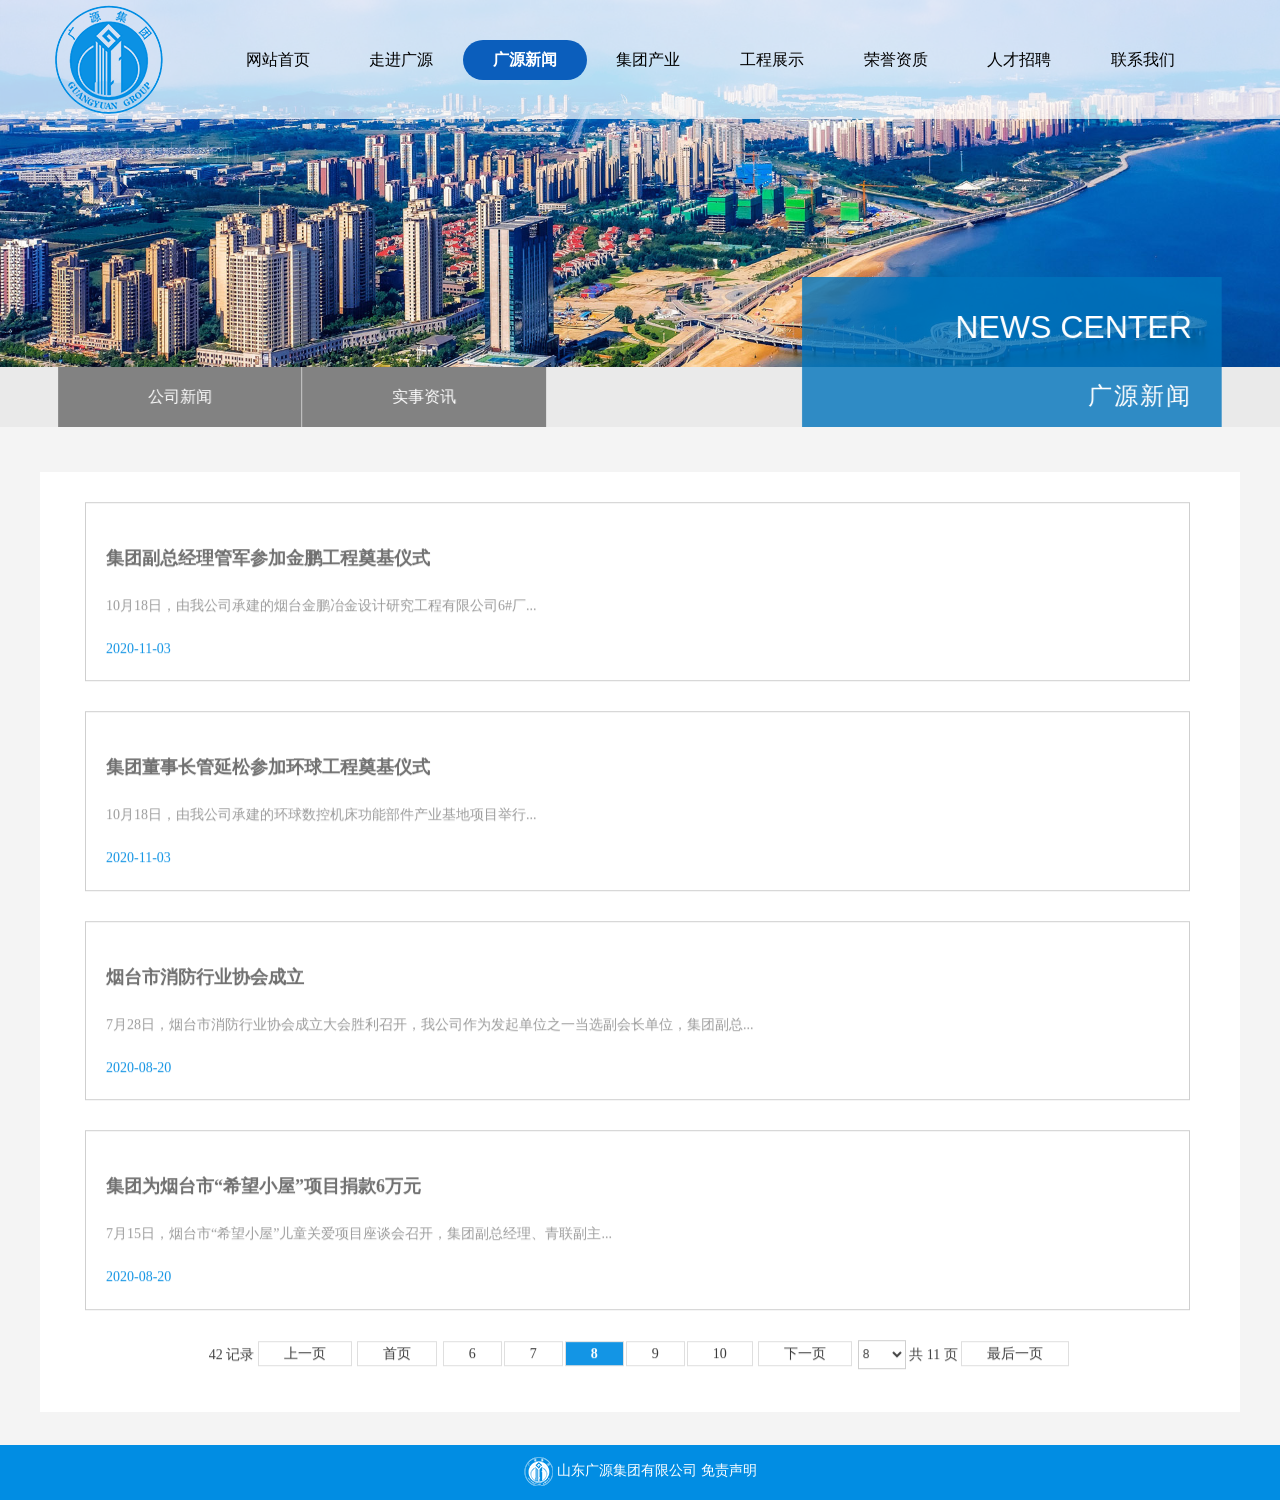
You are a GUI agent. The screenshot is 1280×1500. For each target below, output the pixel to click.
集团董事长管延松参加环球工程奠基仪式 (268, 774)
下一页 (805, 1360)
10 (720, 1360)
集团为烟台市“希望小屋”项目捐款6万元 (263, 1193)
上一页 (305, 1360)
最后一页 (1015, 1360)
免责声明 (729, 1471)
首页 (397, 1360)
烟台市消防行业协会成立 (205, 983)
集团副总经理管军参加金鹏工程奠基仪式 (268, 565)
